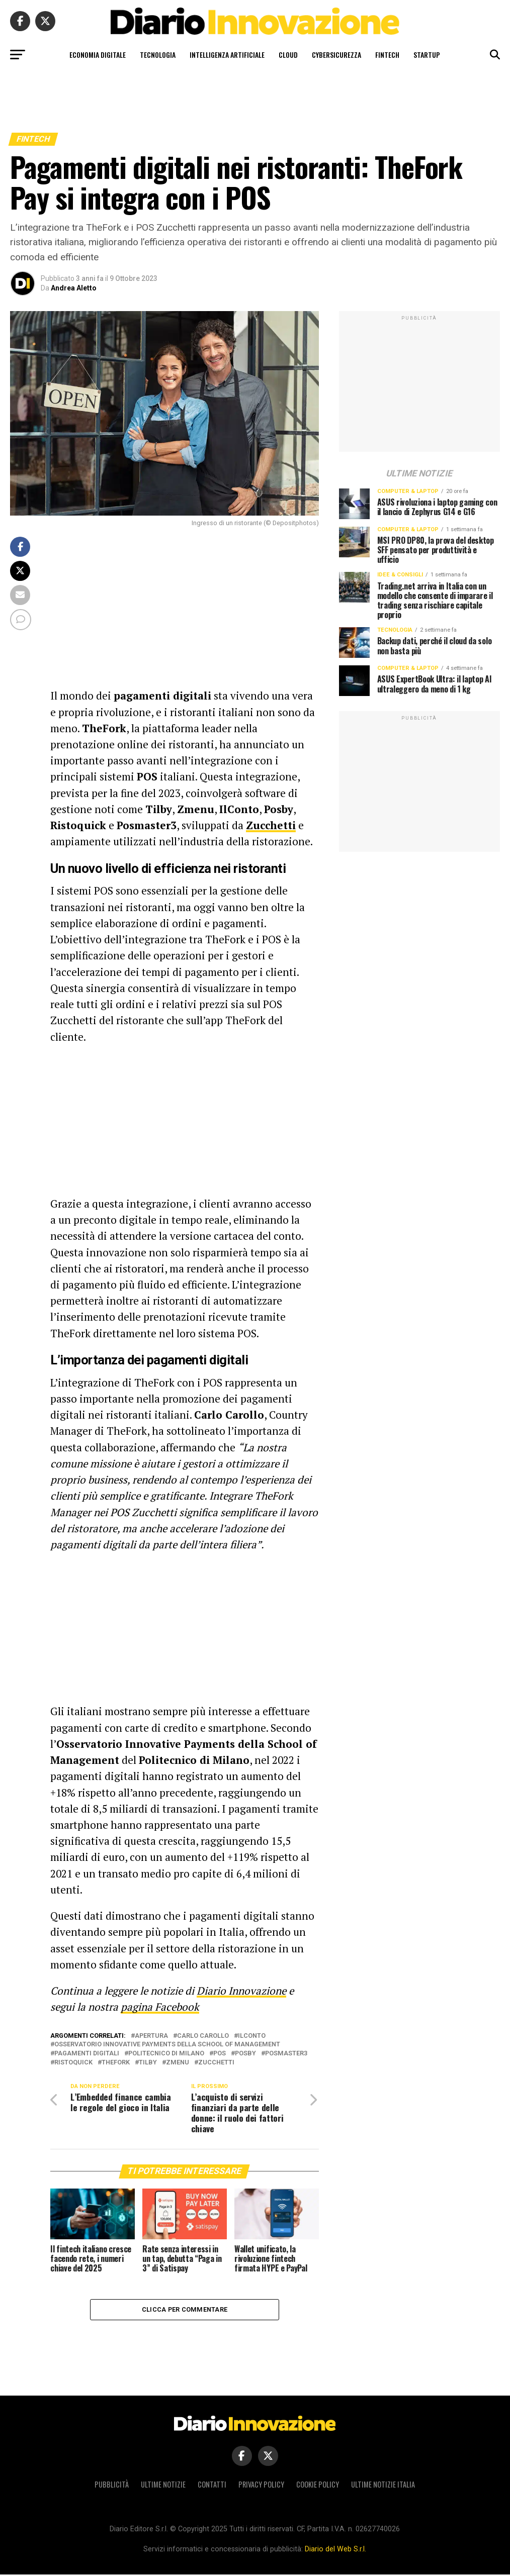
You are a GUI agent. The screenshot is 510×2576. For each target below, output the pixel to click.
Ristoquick (73, 2062)
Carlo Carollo (203, 2036)
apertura (151, 2036)
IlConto (252, 2036)
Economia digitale (97, 54)
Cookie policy (317, 2486)
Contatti (212, 2486)
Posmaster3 (286, 2053)
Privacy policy (261, 2486)
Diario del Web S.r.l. (335, 2550)
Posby (245, 2053)
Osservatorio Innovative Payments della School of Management (167, 2044)
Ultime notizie (163, 2486)
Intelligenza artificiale (227, 54)
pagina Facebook (160, 2007)
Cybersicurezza (336, 54)
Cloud (288, 54)
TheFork (116, 2062)
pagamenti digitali (86, 2053)
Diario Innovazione (241, 1991)
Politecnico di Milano (166, 2053)
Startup (426, 54)
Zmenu (177, 2062)
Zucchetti (216, 2062)
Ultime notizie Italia (383, 2486)
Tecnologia (158, 54)
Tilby (148, 2062)
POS (219, 2053)
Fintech (387, 54)
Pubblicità (112, 2486)
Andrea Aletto (74, 288)
